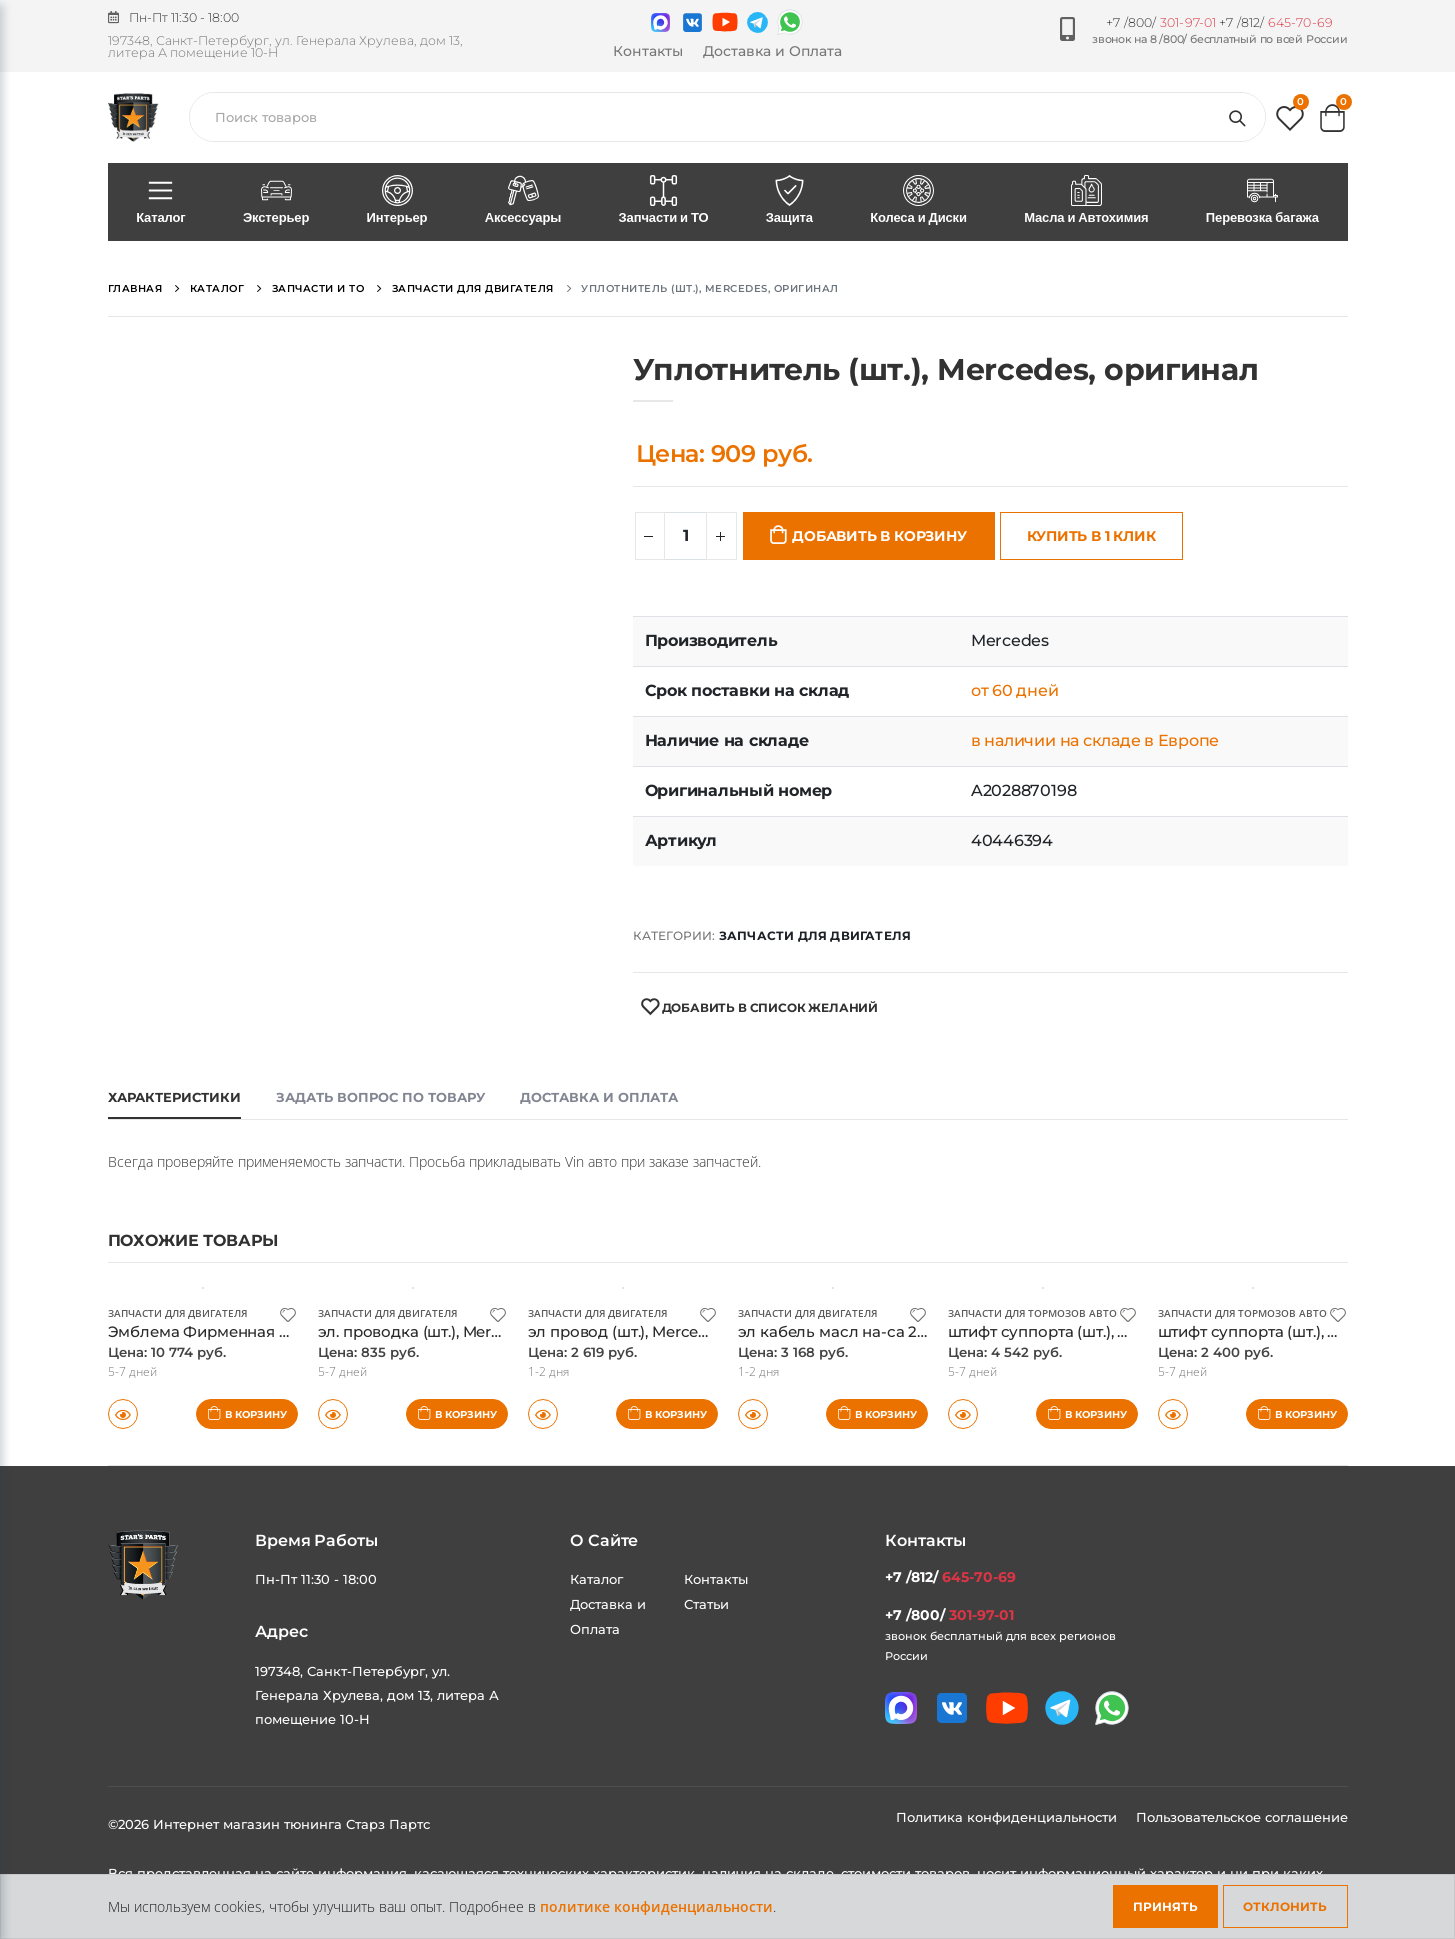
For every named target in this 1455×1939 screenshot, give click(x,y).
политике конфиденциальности (656, 1906)
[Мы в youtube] (725, 22)
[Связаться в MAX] (660, 22)
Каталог (161, 201)
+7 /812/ (1276, 22)
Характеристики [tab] (174, 1097)
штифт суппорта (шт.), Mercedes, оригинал (1110, 1331)
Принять (1165, 1906)
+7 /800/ (1161, 22)
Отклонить (1285, 1906)
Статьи (706, 1604)
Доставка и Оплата (772, 51)
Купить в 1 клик (1091, 536)
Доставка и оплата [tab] (599, 1097)
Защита (789, 201)
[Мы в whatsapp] (790, 22)
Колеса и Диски (919, 201)
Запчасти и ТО (663, 201)
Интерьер (397, 201)
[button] (1290, 122)
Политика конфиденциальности (1008, 1817)
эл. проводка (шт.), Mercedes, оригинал (467, 1331)
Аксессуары (523, 201)
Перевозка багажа (1262, 201)
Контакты (648, 51)
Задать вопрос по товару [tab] (380, 1097)
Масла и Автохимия (1087, 201)
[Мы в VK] (692, 22)
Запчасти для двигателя (815, 935)
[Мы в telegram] (757, 22)
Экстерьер (276, 201)
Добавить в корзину (879, 536)
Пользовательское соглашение (1242, 1817)
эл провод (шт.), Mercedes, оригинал (667, 1331)
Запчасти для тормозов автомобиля (1054, 1313)
